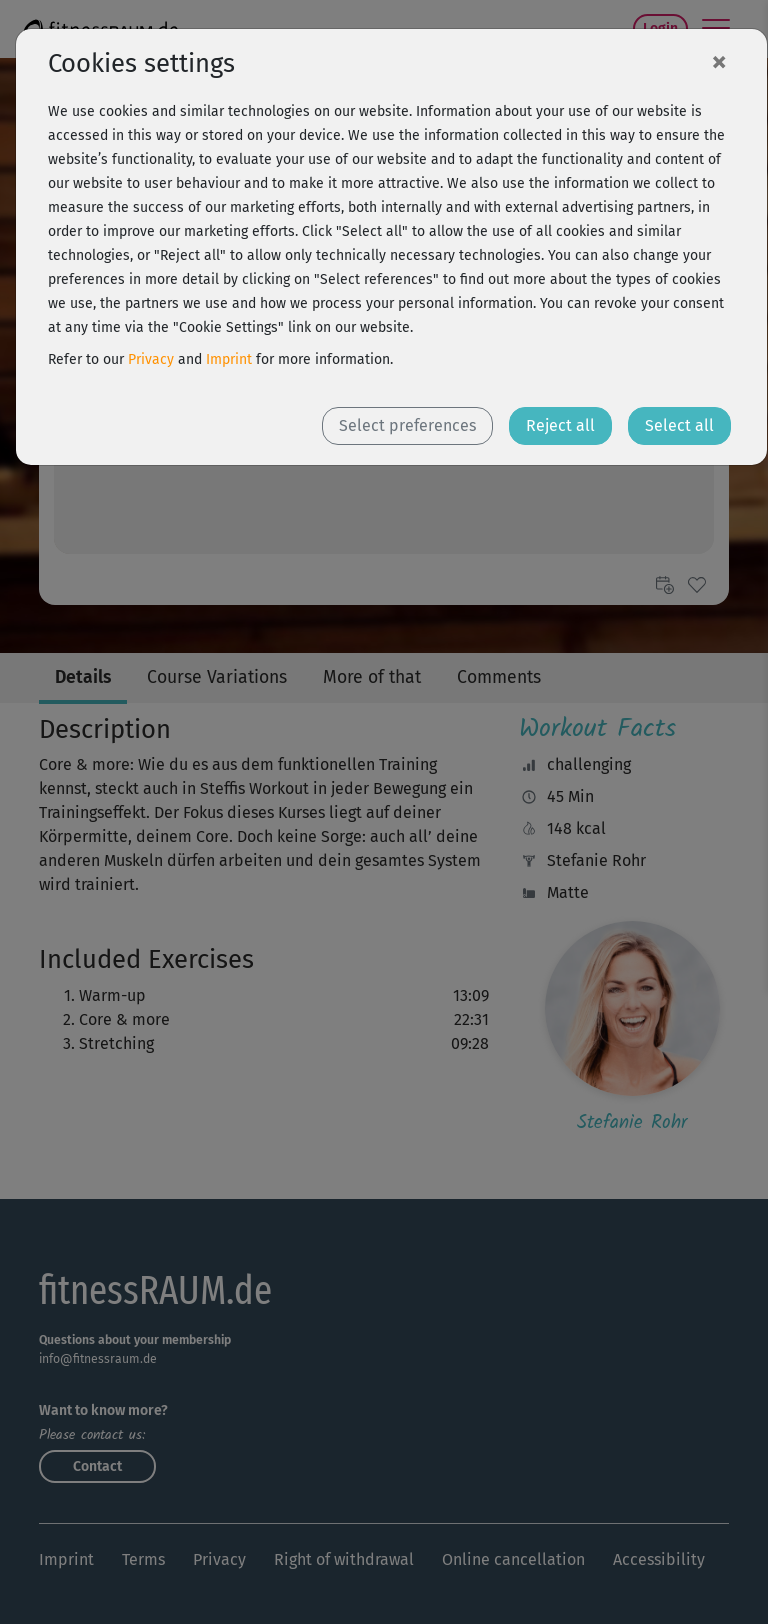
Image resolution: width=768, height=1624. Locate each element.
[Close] (719, 61)
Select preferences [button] (407, 425)
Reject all (560, 425)
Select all (679, 425)
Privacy (151, 359)
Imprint (229, 359)
